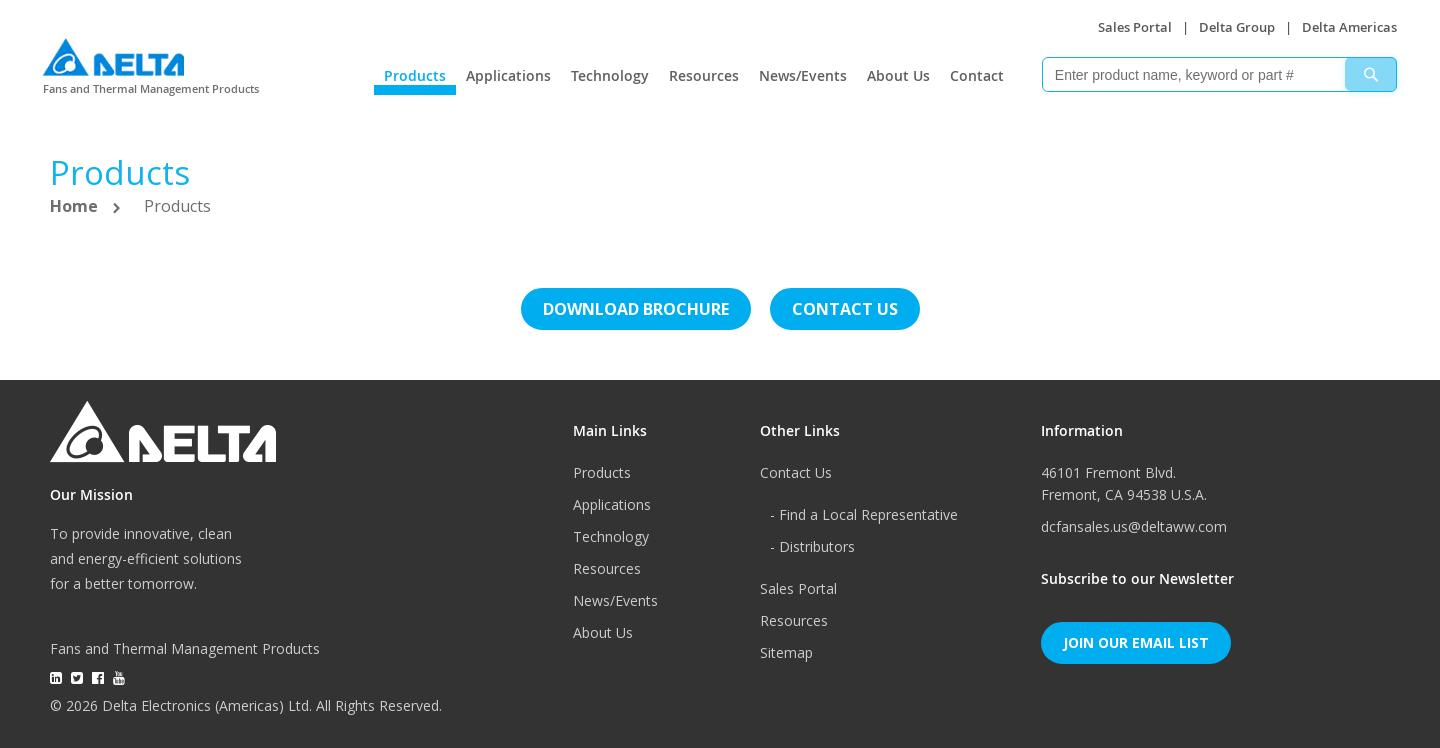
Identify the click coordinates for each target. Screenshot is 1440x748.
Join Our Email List (1136, 642)
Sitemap (786, 652)
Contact (977, 75)
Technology (610, 75)
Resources (704, 75)
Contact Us (796, 472)
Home (76, 206)
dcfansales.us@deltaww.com (1134, 526)
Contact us (845, 309)
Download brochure (636, 309)
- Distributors (812, 546)
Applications (508, 75)
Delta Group (1237, 27)
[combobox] (1219, 74)
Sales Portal (1135, 27)
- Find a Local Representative (864, 514)
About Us (898, 75)
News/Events (803, 75)
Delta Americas (1349, 27)
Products (415, 75)
